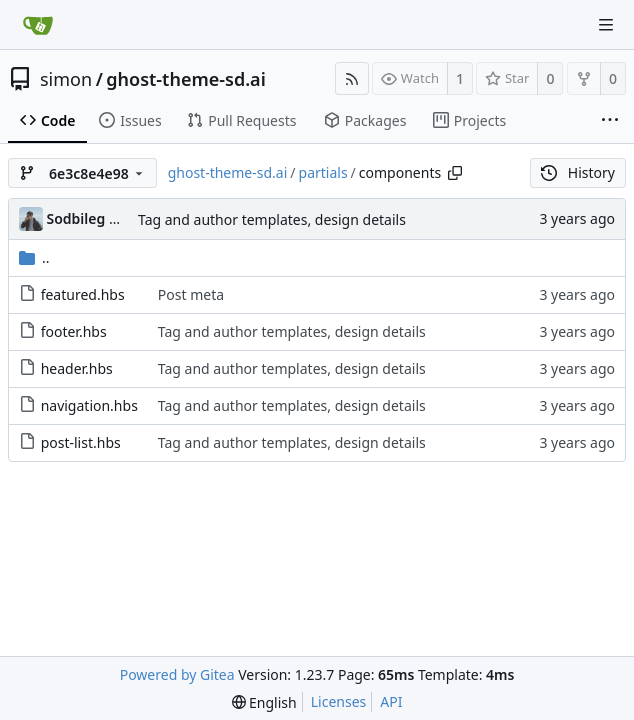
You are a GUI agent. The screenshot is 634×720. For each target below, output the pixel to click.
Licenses (339, 701)
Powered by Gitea (177, 674)
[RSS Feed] (352, 78)
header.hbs (77, 368)
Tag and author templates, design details (272, 219)
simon (66, 79)
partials (323, 172)
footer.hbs (74, 331)
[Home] (38, 25)
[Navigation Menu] (606, 25)
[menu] (264, 702)
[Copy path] (455, 173)
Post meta (191, 294)
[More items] (610, 121)
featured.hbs (83, 294)
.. (34, 257)
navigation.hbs (89, 405)
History (578, 172)
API (391, 701)
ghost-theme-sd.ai (185, 79)
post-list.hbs (81, 442)
